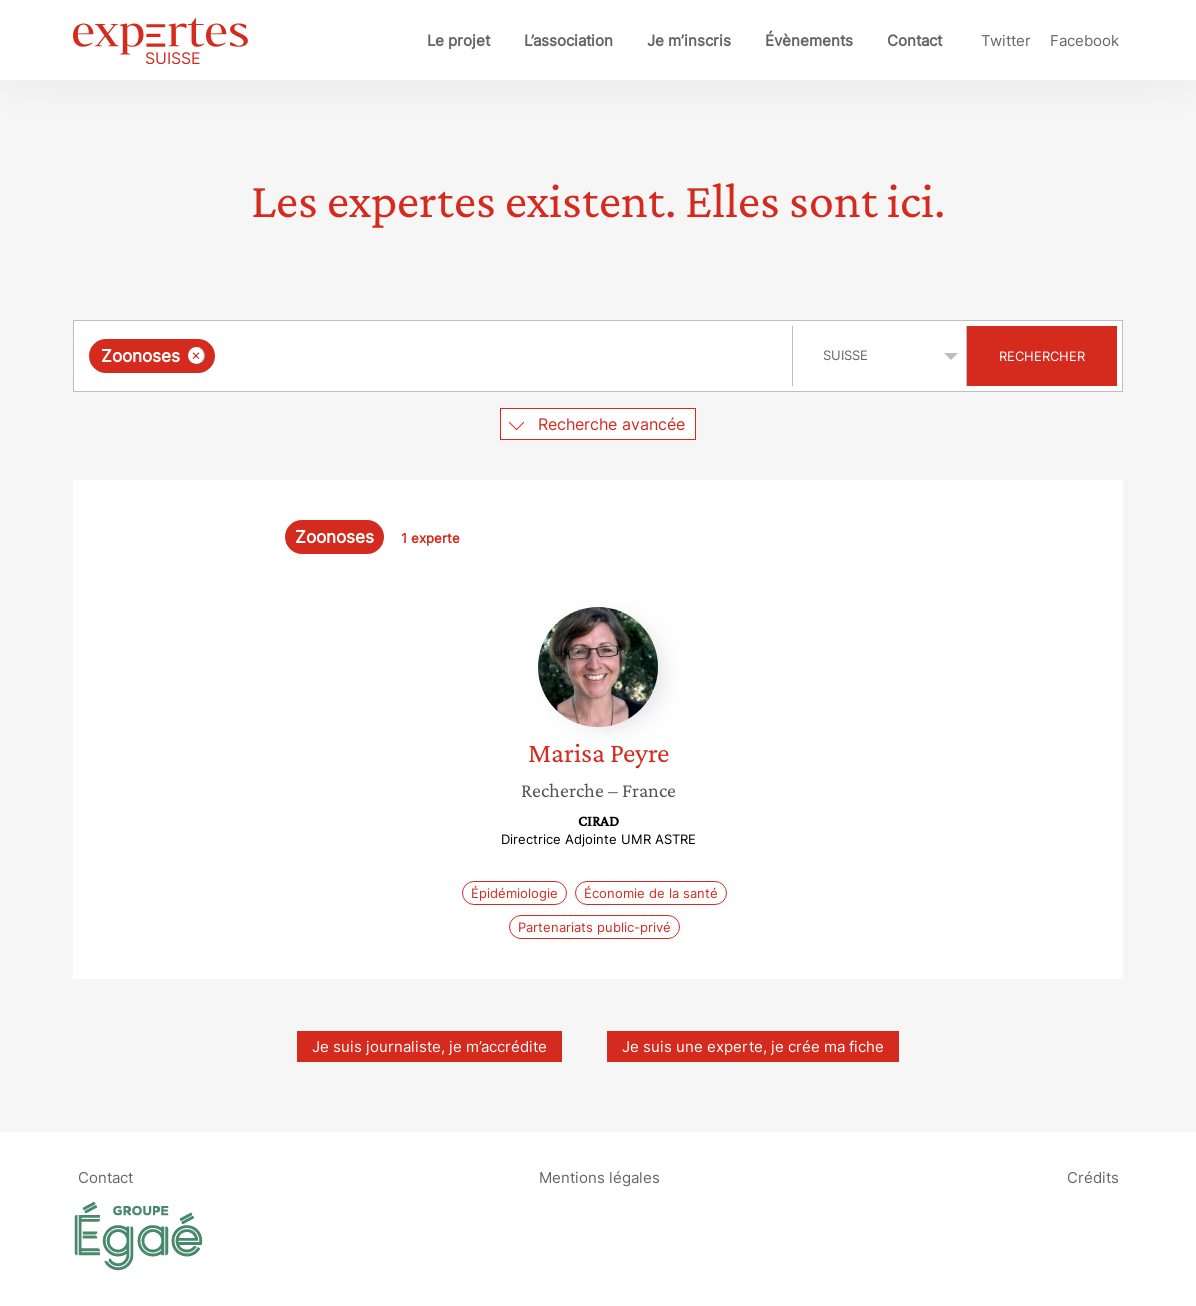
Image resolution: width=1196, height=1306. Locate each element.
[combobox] (435, 356)
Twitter (1006, 40)
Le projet (458, 40)
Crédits (1093, 1176)
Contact (914, 40)
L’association (568, 40)
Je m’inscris (689, 40)
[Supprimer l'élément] (196, 355)
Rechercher (1042, 356)
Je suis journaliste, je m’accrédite (429, 1046)
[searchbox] (426, 356)
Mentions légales (599, 1176)
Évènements (809, 40)
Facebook (1084, 40)
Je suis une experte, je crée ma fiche (753, 1046)
